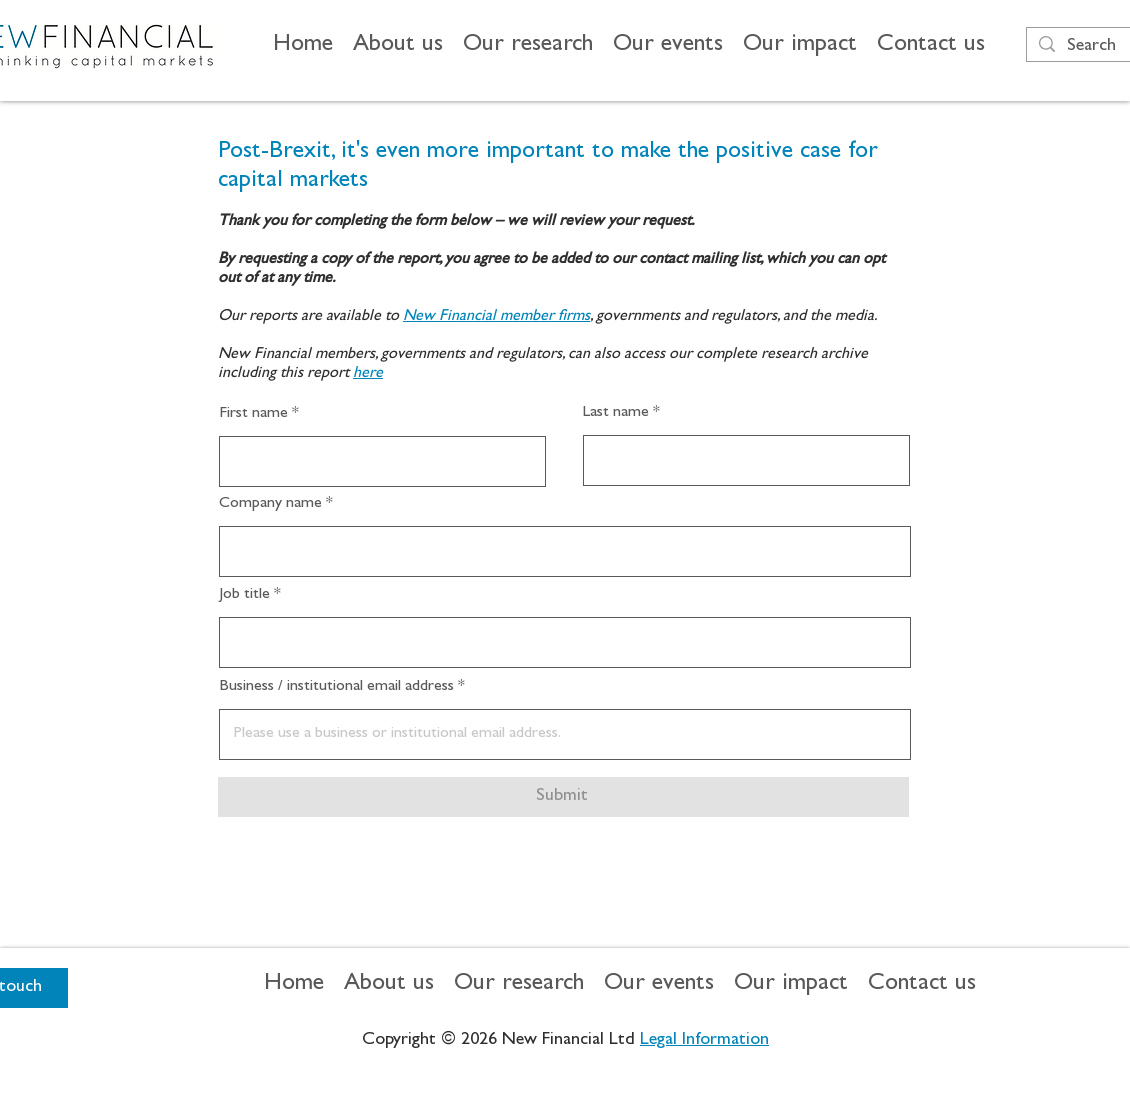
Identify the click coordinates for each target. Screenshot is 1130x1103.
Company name (270, 504)
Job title (244, 595)
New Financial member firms (496, 317)
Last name (616, 413)
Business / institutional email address (336, 687)
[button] (398, 46)
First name (253, 414)
